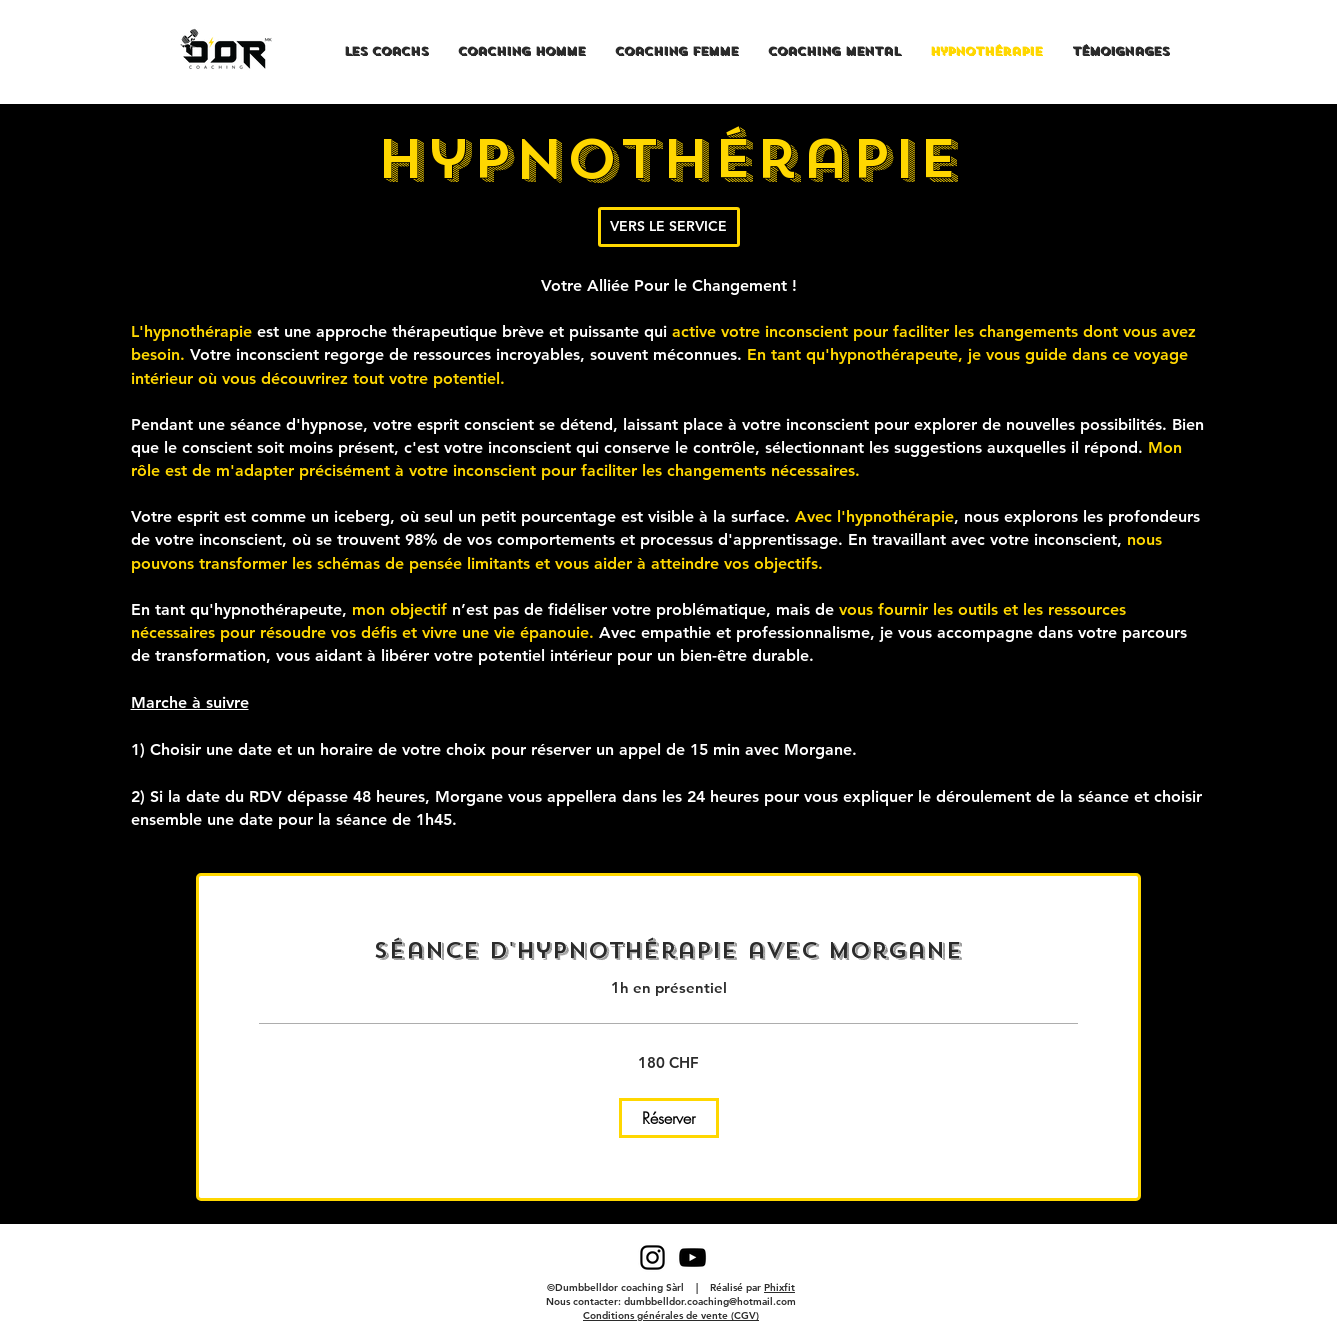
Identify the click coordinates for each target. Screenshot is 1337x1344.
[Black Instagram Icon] (652, 1257)
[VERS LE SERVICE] (669, 227)
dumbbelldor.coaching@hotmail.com (710, 1301)
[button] (669, 1118)
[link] (668, 950)
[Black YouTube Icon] (692, 1257)
